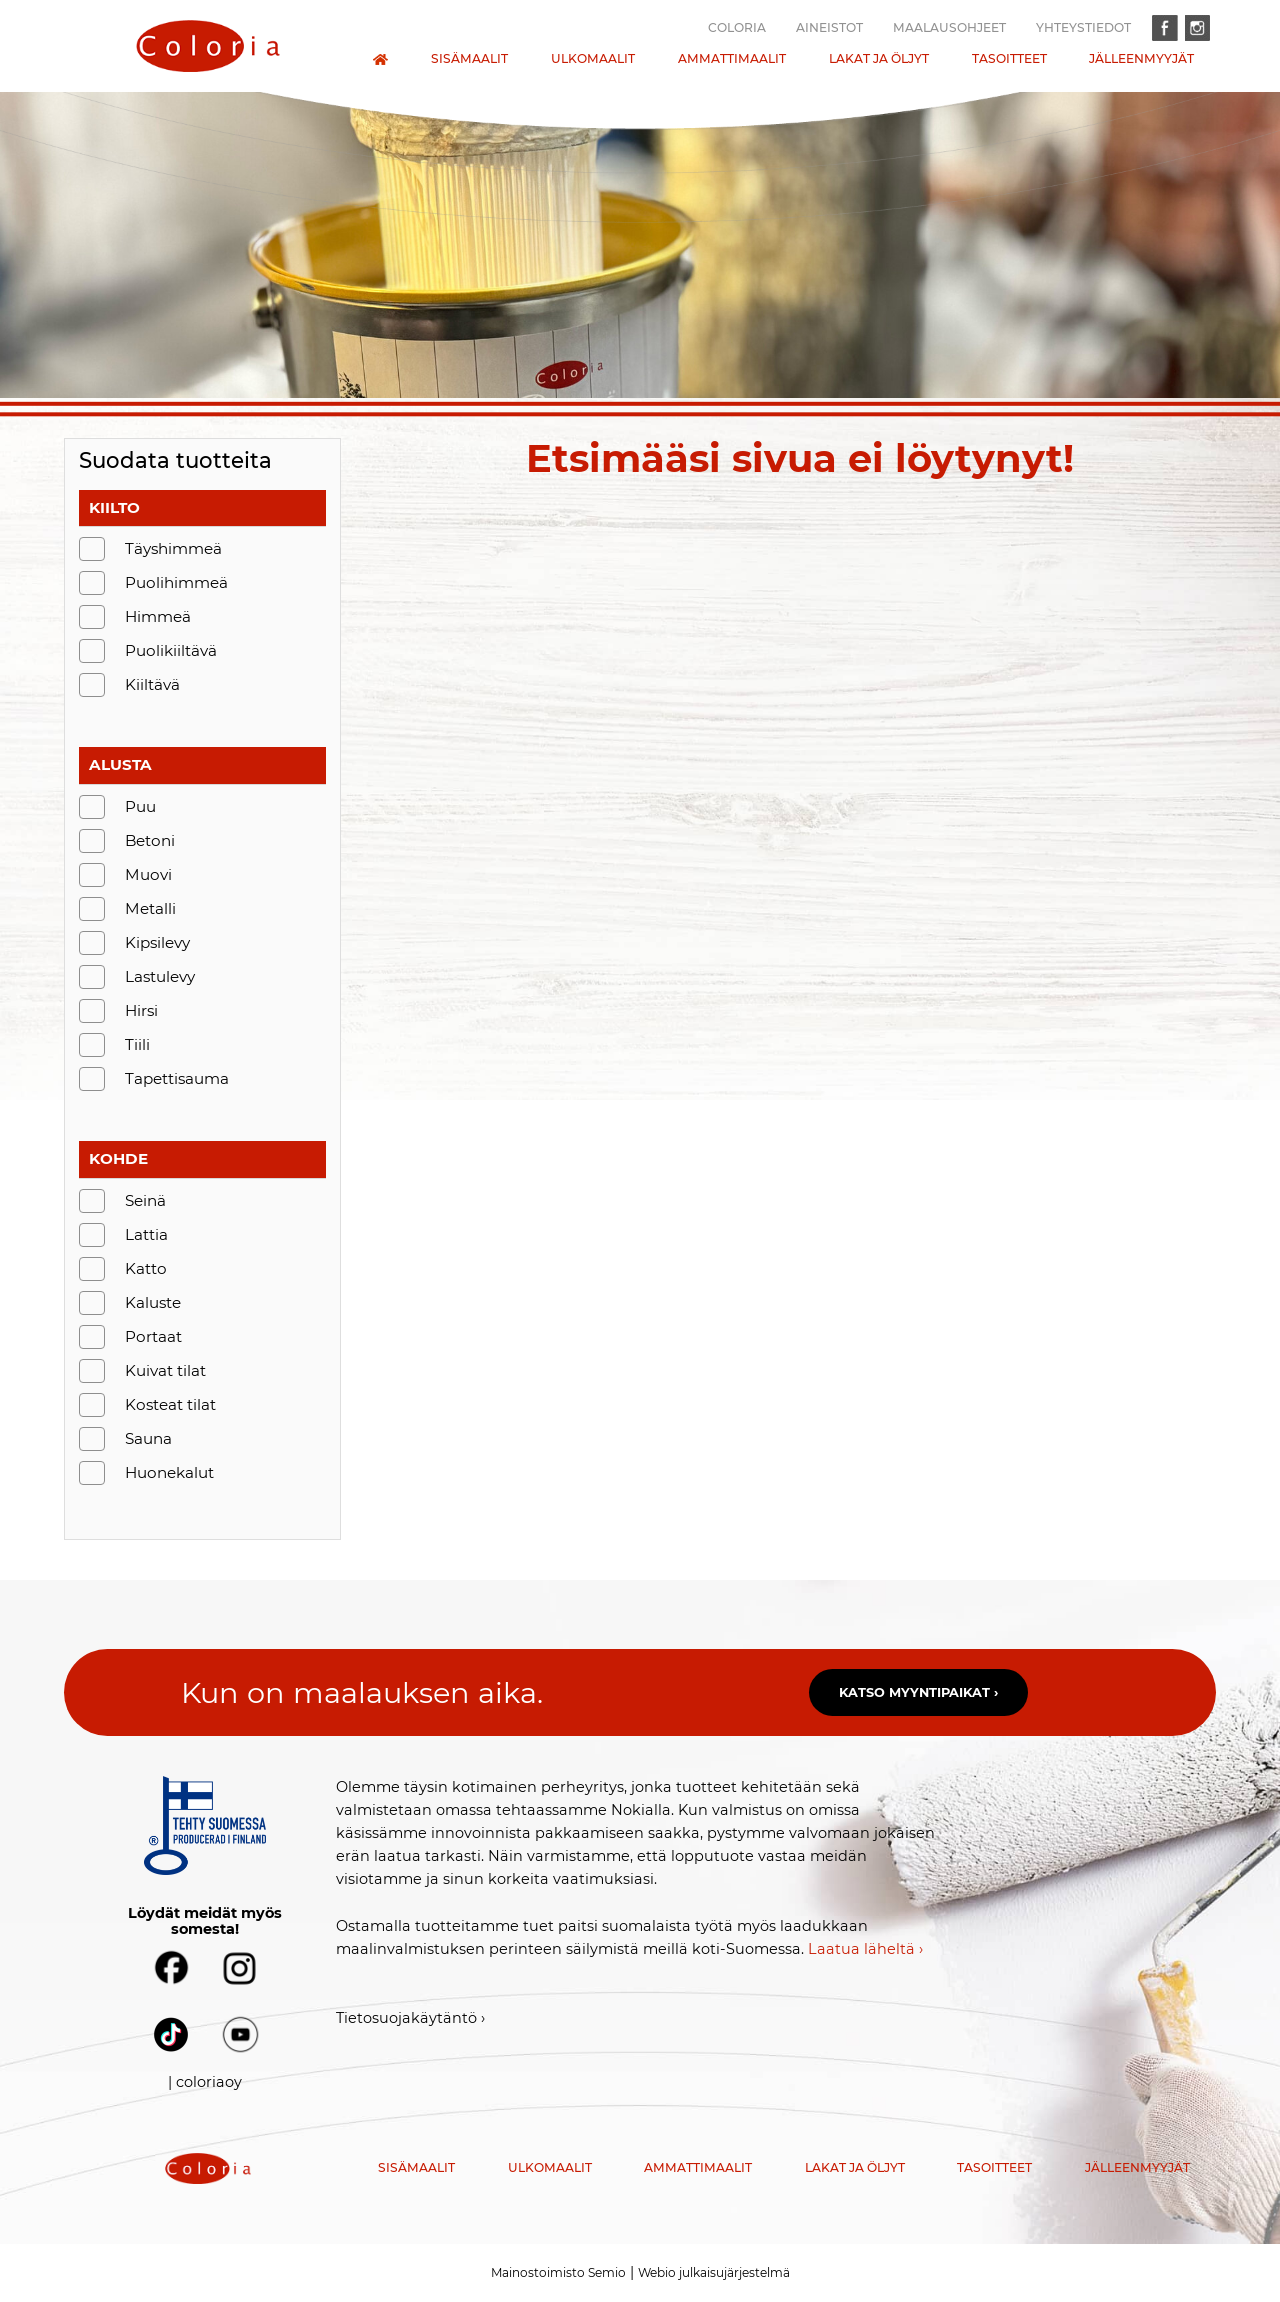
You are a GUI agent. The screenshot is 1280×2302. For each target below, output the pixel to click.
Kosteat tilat (170, 1404)
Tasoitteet (1009, 58)
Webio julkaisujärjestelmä (714, 2272)
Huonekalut (169, 1472)
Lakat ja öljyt (879, 58)
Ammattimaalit (732, 58)
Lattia (146, 1234)
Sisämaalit (469, 58)
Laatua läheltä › (865, 1949)
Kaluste (153, 1302)
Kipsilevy (157, 942)
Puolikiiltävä (171, 650)
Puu (140, 806)
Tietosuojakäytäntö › (410, 2018)
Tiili (137, 1044)
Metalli (150, 908)
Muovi (148, 874)
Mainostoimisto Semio (558, 2272)
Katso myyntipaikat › (918, 1692)
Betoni (150, 840)
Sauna (148, 1438)
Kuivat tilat (165, 1370)
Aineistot (829, 27)
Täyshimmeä (173, 548)
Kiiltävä (152, 684)
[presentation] (208, 46)
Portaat (153, 1336)
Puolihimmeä (176, 582)
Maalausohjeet (949, 27)
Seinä (145, 1200)
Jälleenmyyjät (1141, 58)
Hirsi (141, 1010)
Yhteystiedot (1083, 27)
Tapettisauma (177, 1078)
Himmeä (158, 616)
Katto (146, 1268)
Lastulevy (160, 976)
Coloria (737, 27)
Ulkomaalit (593, 58)
